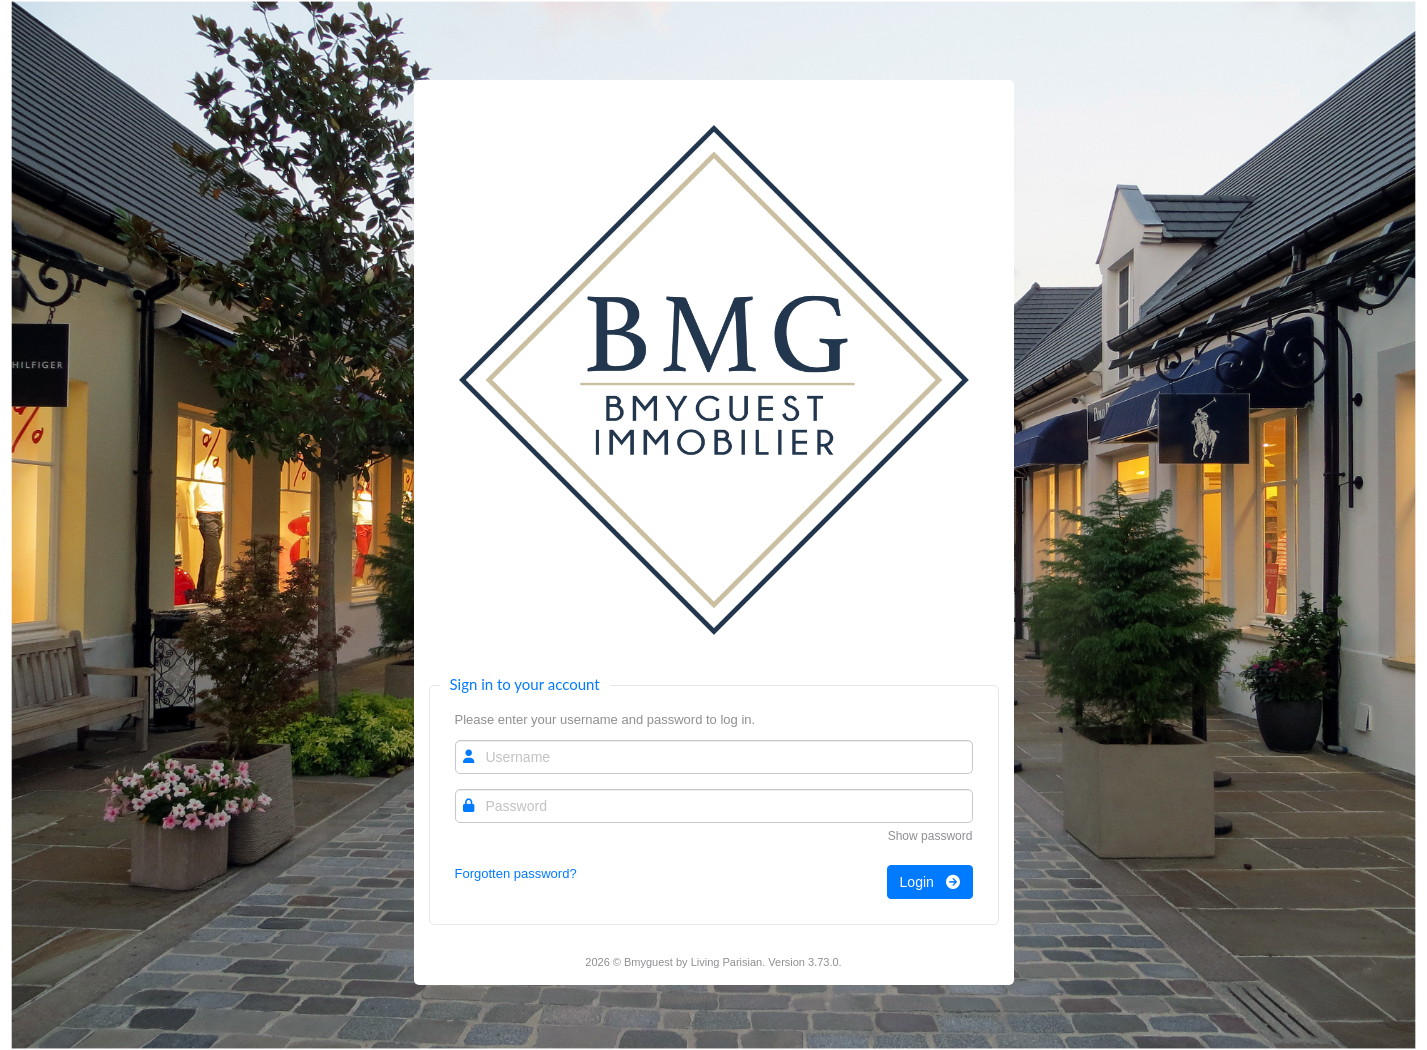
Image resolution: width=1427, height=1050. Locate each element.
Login (930, 882)
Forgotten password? (516, 873)
